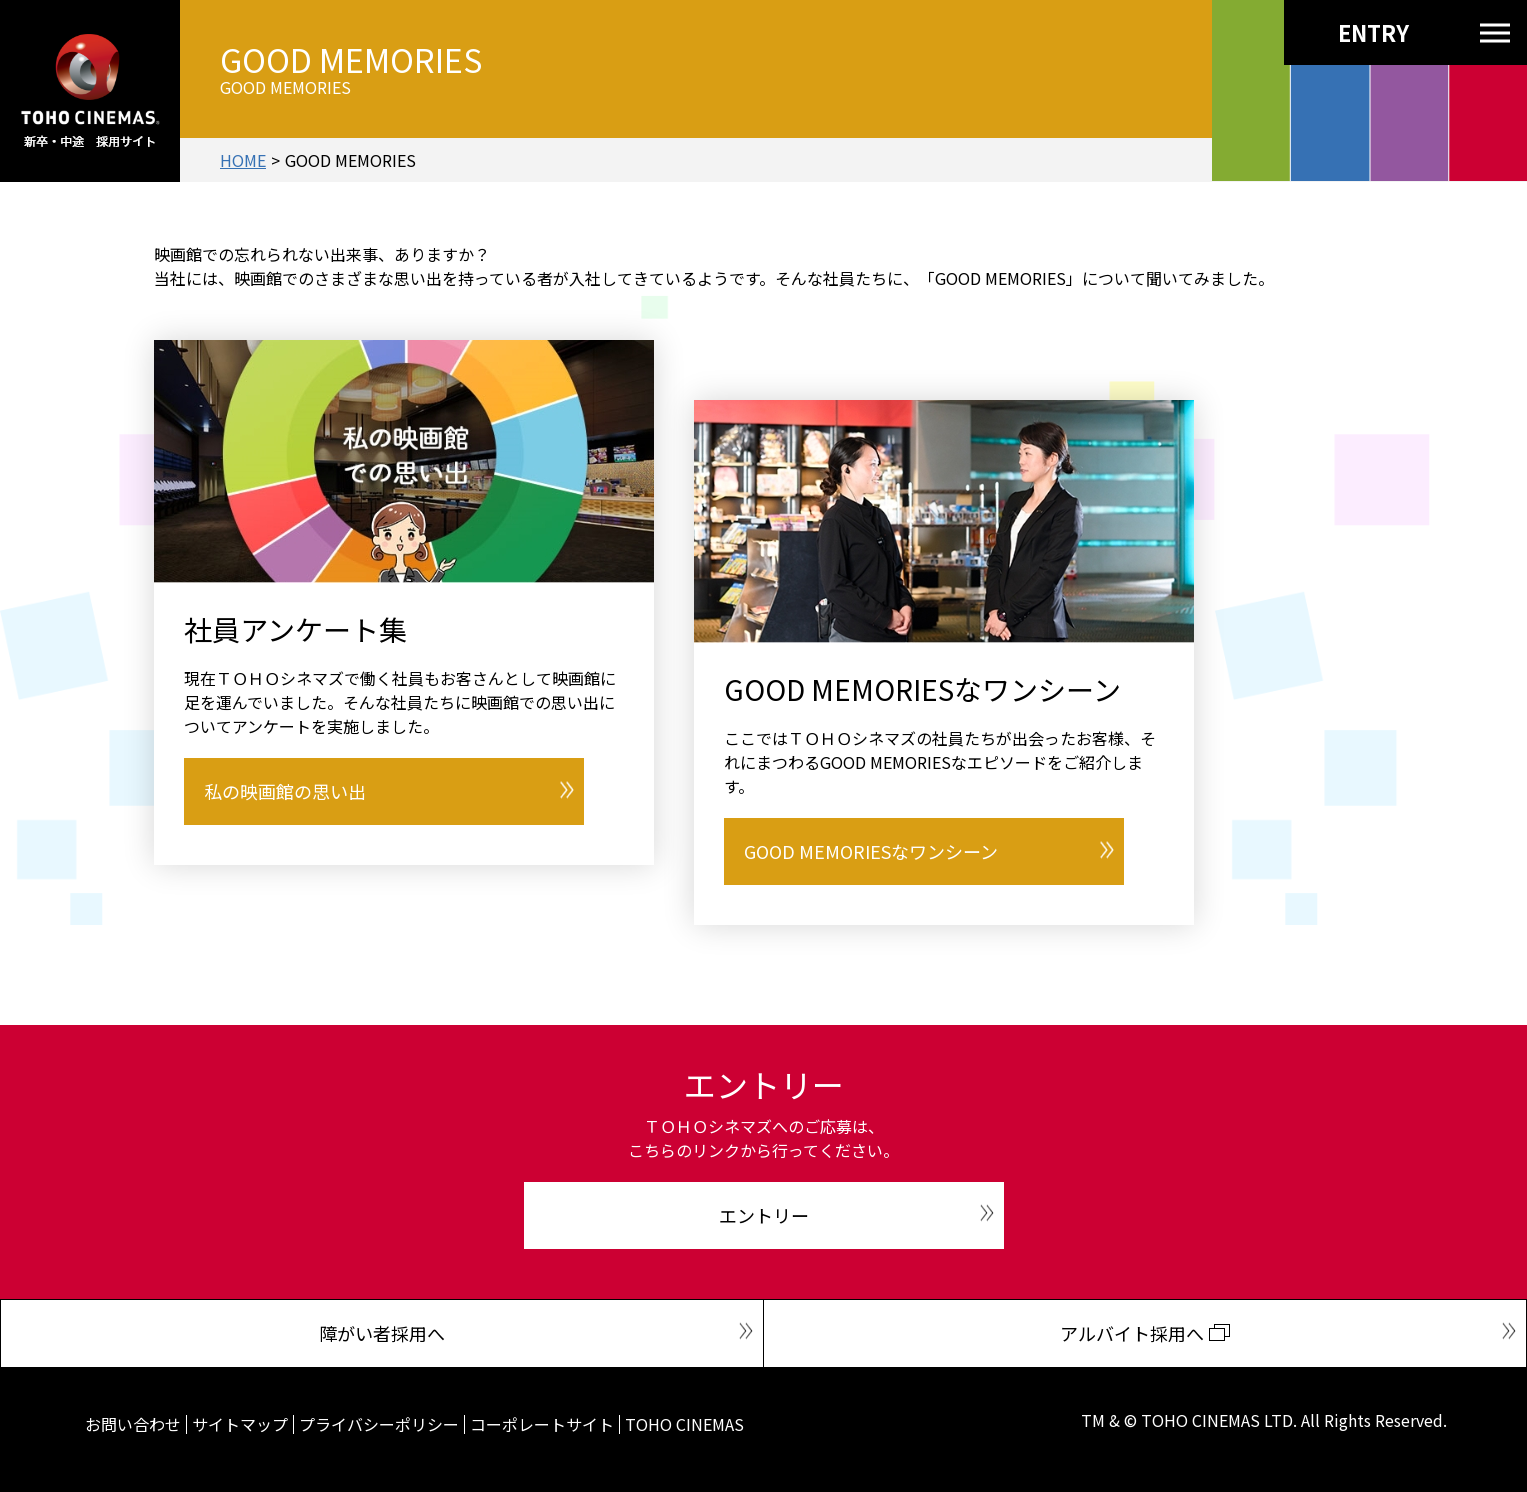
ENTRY (1337, 32)
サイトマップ (240, 1424)
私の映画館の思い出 (285, 791)
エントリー (764, 1215)
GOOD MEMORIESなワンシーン (871, 851)
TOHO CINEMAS (684, 1424)
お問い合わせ (133, 1424)
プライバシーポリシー (379, 1424)
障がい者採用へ (382, 1333)
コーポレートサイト (542, 1424)
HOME (243, 160)
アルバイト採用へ (1132, 1333)
